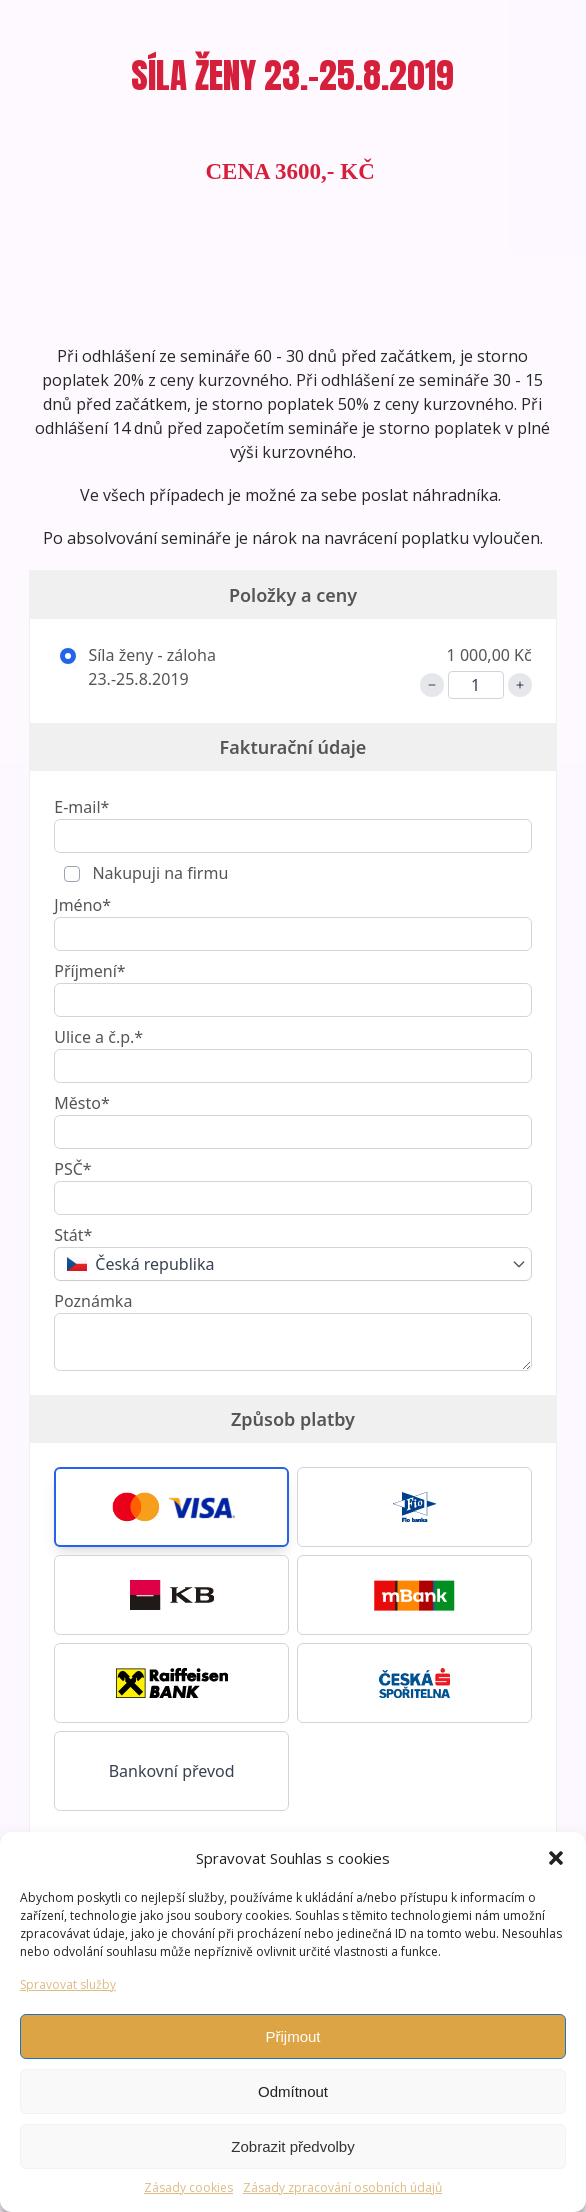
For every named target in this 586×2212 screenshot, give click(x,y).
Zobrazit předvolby (292, 2146)
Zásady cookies (188, 2187)
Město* (81, 1103)
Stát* (73, 1235)
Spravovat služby (68, 1984)
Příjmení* (89, 971)
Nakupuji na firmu (158, 873)
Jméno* (82, 905)
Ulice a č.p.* (98, 1037)
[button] (556, 1858)
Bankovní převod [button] (172, 1771)
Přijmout (292, 2036)
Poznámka (93, 1301)
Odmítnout (293, 2091)
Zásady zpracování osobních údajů (342, 2187)
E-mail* (81, 807)
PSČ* (72, 1169)
